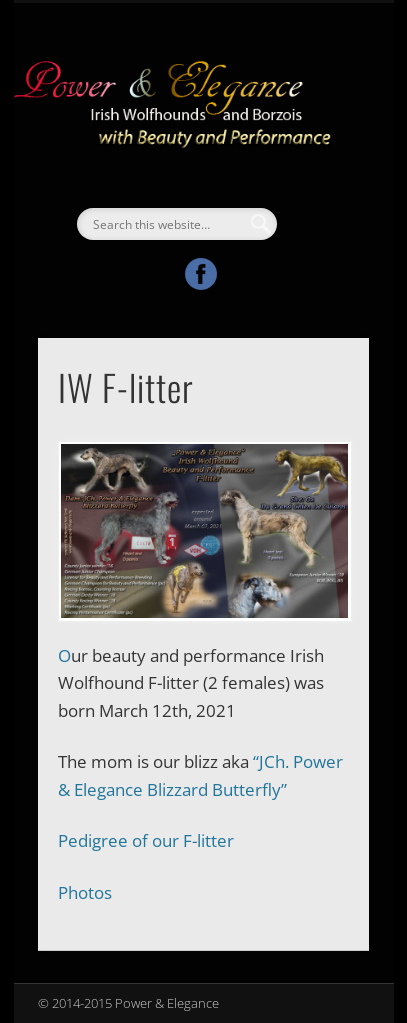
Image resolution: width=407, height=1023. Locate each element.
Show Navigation (320, 179)
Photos (85, 892)
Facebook (201, 274)
